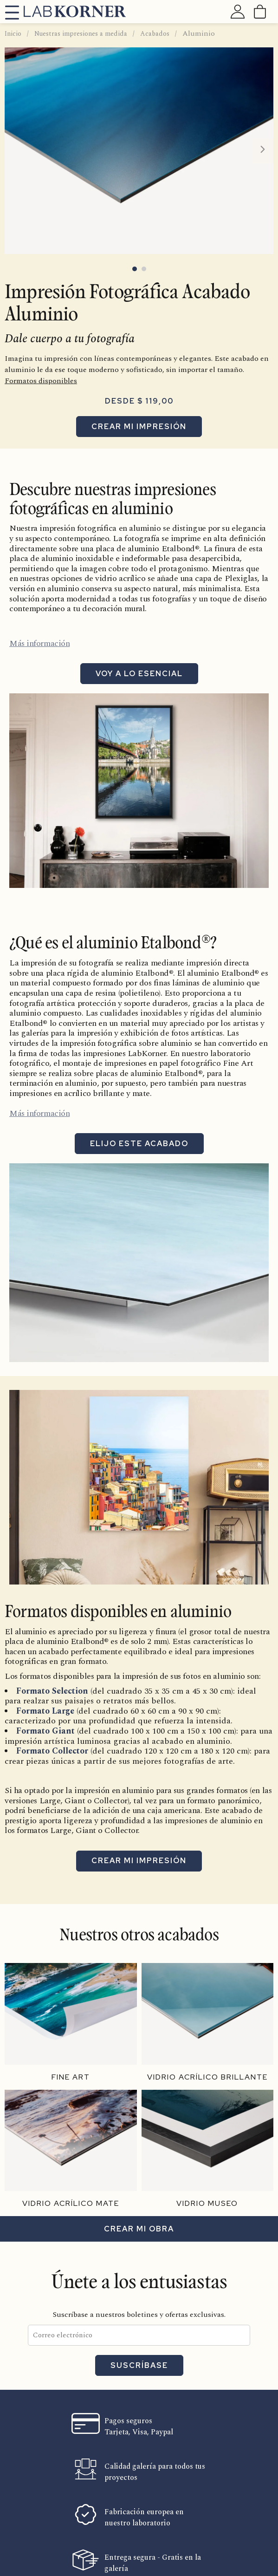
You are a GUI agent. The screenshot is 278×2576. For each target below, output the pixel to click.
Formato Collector (52, 1751)
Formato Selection (52, 1691)
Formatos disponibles (41, 380)
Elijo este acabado (139, 1143)
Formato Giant (45, 1731)
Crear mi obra (139, 2229)
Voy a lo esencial (139, 673)
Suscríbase (139, 2365)
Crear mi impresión (139, 426)
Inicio (13, 34)
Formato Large (45, 1711)
